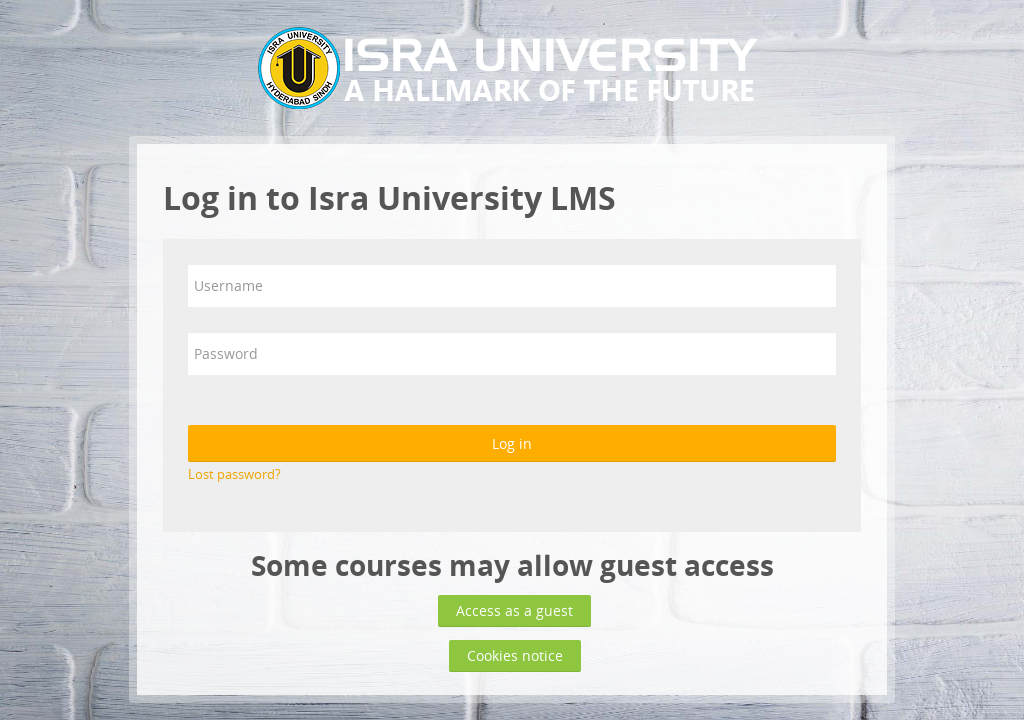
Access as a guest (514, 610)
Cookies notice (515, 655)
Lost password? (234, 474)
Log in (512, 443)
